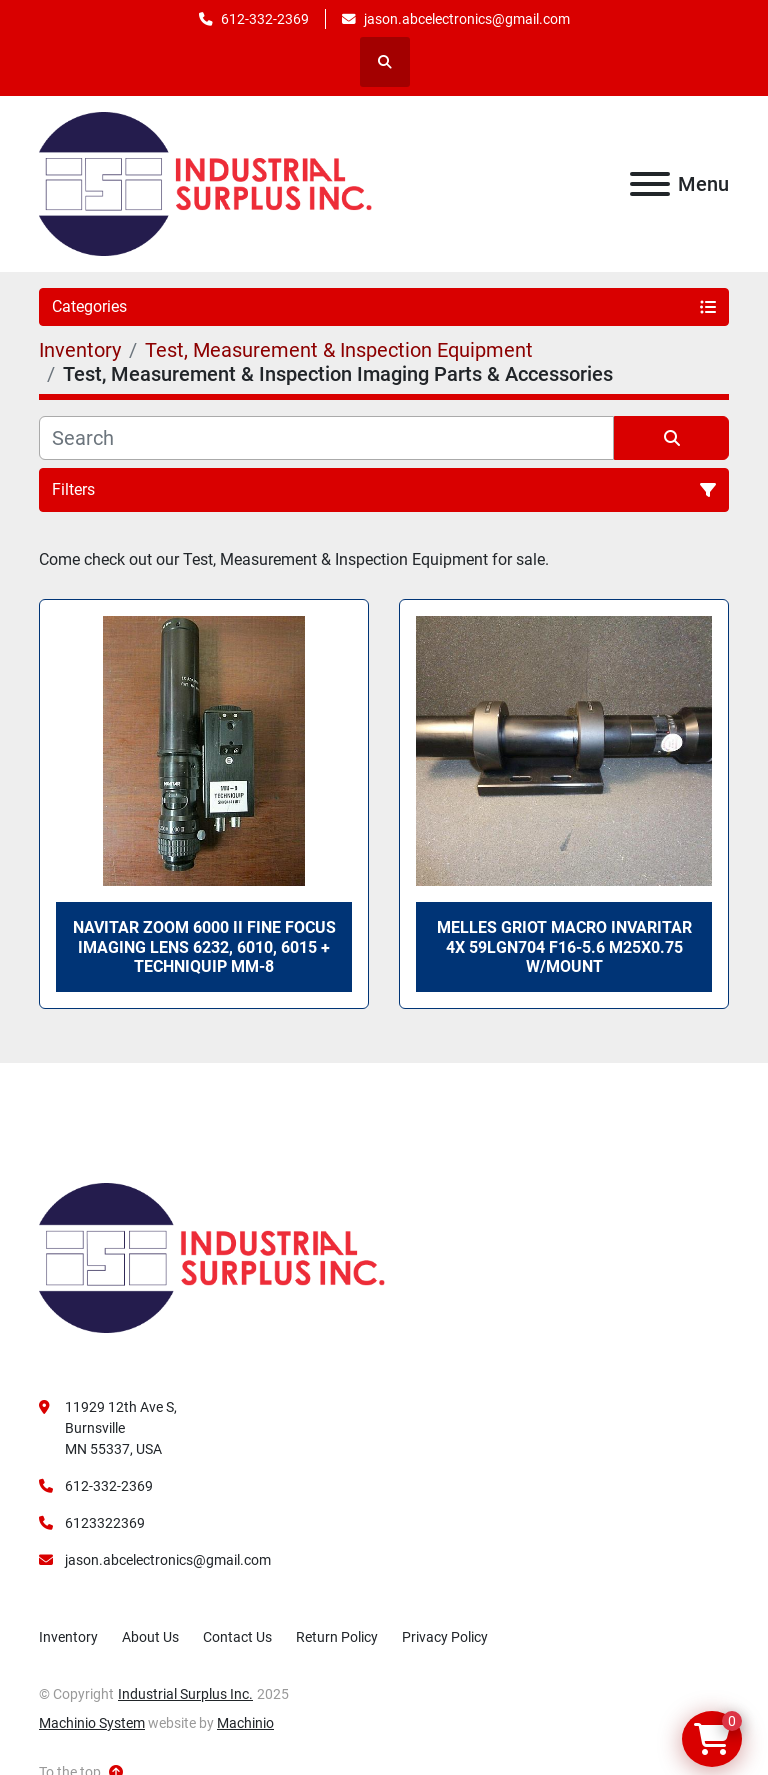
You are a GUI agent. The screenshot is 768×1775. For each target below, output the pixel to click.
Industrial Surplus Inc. (185, 1694)
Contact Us (237, 1637)
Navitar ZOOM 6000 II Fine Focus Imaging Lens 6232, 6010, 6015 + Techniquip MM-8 (204, 946)
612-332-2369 (265, 19)
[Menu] (650, 184)
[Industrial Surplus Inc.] (212, 1257)
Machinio (245, 1723)
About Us (150, 1637)
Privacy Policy (445, 1637)
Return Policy (337, 1637)
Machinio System (92, 1723)
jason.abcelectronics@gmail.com (467, 19)
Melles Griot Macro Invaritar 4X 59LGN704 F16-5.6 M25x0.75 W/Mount (564, 946)
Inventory (68, 1637)
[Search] (326, 438)
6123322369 (105, 1523)
